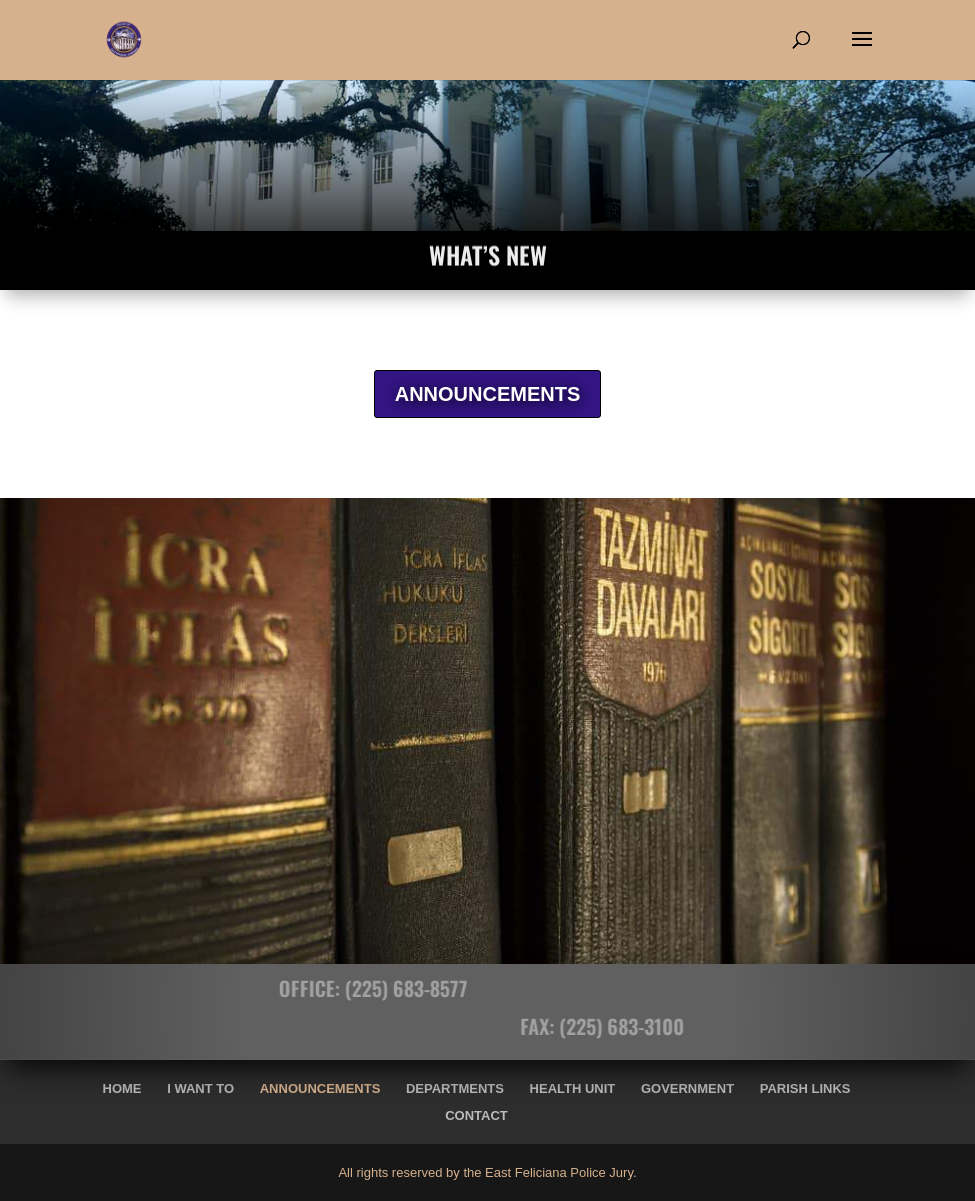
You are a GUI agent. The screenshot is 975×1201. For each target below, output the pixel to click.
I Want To (200, 1088)
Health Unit (573, 1088)
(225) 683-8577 (366, 988)
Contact (476, 1115)
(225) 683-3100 (661, 1026)
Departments (455, 1088)
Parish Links (805, 1088)
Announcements (320, 1088)
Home (122, 1088)
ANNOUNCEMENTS (488, 394)
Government (687, 1088)
